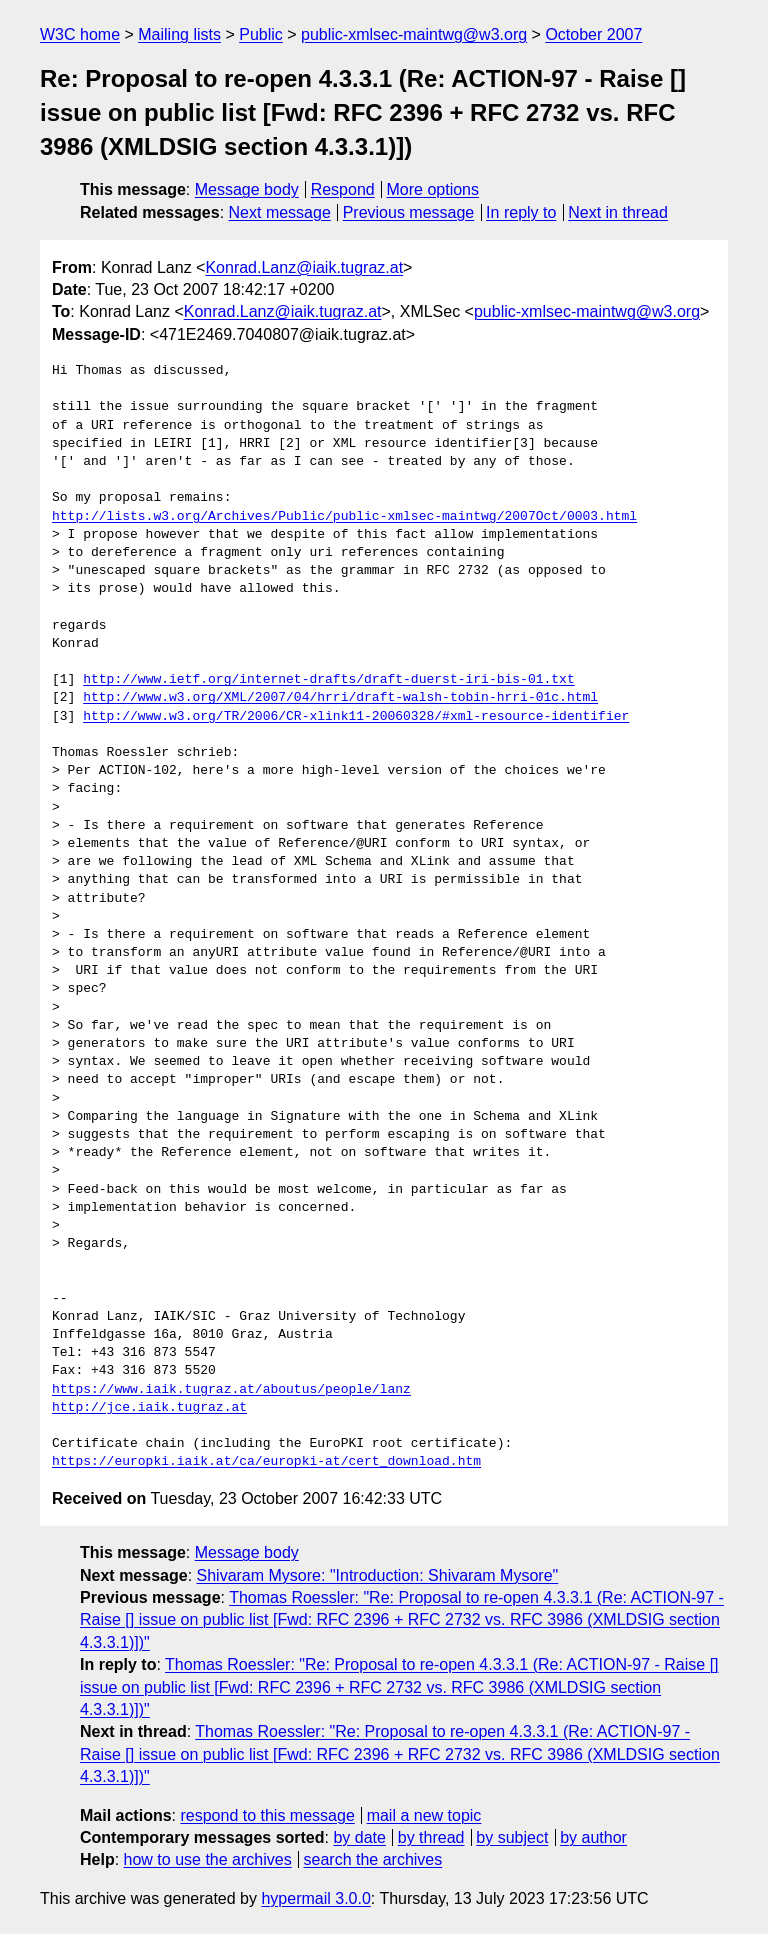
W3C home (80, 34)
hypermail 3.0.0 (315, 1898)
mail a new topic (424, 1815)
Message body (247, 189)
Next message (280, 212)
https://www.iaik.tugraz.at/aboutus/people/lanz (231, 1390)
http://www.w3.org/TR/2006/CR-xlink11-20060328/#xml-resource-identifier (356, 717)
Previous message (409, 212)
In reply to (521, 212)
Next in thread (618, 212)
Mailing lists (179, 34)
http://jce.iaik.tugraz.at (149, 1408)
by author (593, 1837)
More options (433, 189)
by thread (431, 1837)
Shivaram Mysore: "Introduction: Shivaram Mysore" (378, 1575)
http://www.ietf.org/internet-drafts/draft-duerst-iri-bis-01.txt (328, 680)
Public (261, 34)
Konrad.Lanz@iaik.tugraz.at (304, 267)
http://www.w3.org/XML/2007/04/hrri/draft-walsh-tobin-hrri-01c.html (340, 698)
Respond (343, 189)
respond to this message (267, 1815)
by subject (512, 1837)
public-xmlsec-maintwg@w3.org (414, 34)
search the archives (373, 1859)
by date (359, 1837)
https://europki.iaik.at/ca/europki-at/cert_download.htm (266, 1462)
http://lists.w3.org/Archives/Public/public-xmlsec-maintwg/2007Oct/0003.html (344, 517)
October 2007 (593, 34)
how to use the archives (208, 1859)
